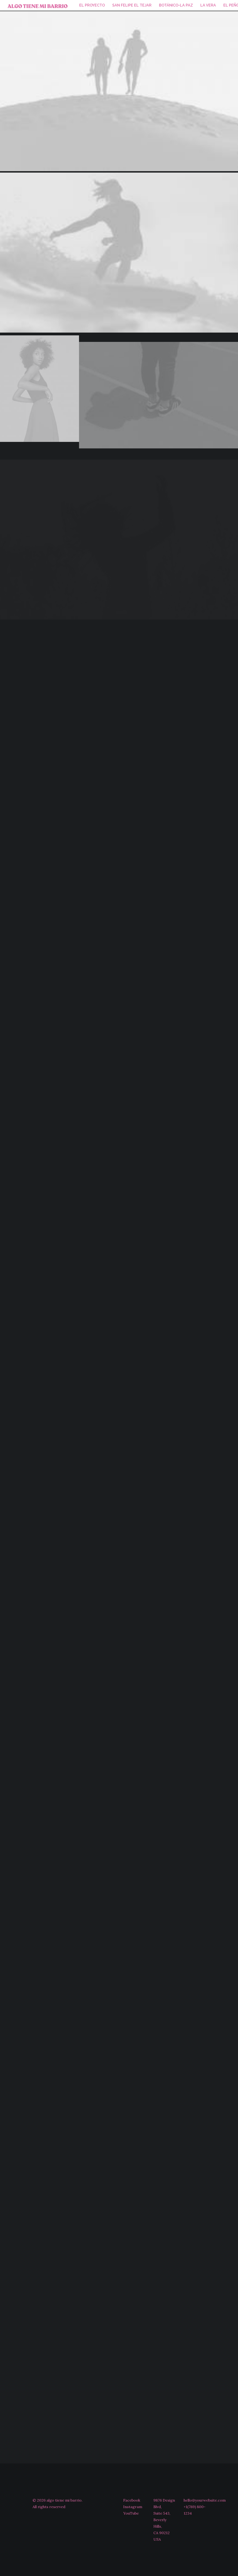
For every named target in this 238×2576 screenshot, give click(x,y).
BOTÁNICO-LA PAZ (176, 5)
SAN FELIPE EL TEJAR (132, 5)
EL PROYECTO (92, 5)
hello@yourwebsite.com (205, 2500)
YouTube (131, 2513)
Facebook (131, 2500)
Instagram (132, 2506)
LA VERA (208, 5)
